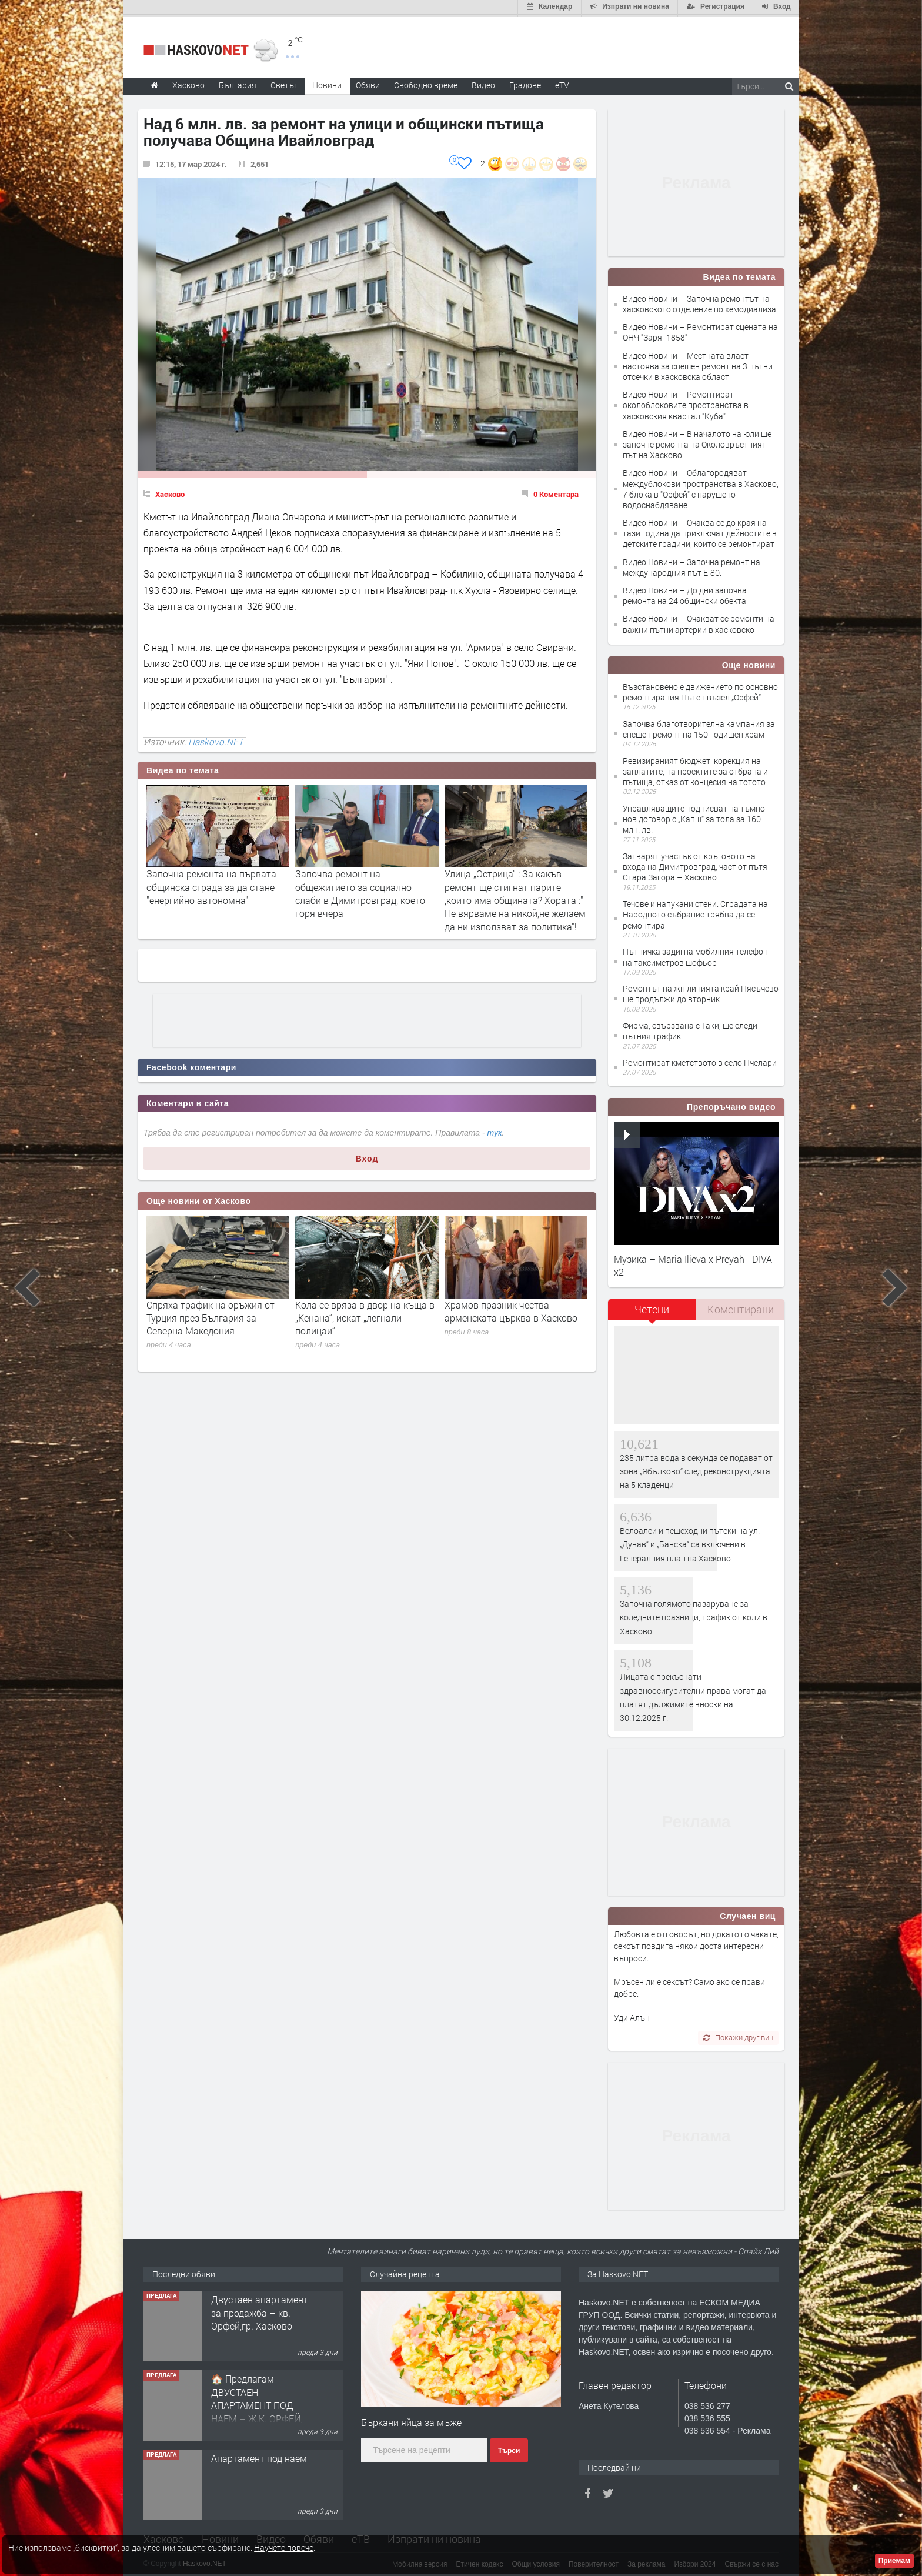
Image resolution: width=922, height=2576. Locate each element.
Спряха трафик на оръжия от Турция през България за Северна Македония (210, 1315)
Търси (509, 2449)
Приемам (894, 2561)
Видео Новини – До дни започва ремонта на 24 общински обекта (685, 593)
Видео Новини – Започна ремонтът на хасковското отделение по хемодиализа (699, 301)
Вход (367, 1156)
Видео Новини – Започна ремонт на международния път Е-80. (691, 565)
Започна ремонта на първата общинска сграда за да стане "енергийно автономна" (211, 885)
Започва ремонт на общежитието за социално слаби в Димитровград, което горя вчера (360, 891)
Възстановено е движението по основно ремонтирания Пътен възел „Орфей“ (700, 689)
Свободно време (425, 82)
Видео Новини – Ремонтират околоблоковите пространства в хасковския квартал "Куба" (686, 403)
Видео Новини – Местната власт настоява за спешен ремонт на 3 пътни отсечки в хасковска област (698, 364)
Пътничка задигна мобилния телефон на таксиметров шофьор (695, 955)
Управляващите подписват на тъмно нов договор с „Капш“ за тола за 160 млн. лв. (694, 816)
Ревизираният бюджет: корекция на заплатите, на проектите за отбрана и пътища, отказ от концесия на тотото (695, 769)
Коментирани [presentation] (740, 1307)
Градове (525, 82)
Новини (327, 82)
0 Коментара (556, 491)
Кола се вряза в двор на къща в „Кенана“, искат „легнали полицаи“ (365, 1315)
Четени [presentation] (651, 1307)
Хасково (170, 491)
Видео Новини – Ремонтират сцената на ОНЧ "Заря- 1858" (700, 330)
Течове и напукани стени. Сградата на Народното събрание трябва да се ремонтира (695, 912)
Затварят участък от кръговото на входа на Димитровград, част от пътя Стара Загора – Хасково (695, 864)
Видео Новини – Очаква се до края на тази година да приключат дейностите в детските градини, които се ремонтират (700, 531)
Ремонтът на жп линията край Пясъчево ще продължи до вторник (701, 992)
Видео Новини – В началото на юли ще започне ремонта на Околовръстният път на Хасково (697, 442)
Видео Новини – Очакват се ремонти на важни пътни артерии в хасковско (698, 622)
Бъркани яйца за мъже (411, 2420)
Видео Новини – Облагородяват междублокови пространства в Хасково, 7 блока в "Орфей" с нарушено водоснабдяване (701, 487)
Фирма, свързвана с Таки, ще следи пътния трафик (690, 1029)
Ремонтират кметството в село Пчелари (700, 1060)
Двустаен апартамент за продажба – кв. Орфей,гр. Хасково (259, 2310)
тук (494, 1130)
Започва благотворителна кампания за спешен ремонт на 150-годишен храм (699, 727)
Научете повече (283, 2547)
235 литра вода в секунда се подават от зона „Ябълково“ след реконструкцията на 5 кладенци (696, 1469)
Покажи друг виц (738, 2035)
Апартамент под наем (259, 2456)
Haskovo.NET (215, 739)
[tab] (652, 1311)
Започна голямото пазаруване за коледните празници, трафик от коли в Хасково (693, 1615)
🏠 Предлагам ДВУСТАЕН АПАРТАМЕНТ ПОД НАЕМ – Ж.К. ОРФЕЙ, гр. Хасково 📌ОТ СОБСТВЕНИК (256, 2410)
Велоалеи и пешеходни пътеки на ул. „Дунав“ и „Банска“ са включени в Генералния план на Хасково (690, 1542)
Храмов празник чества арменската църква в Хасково (511, 1309)
